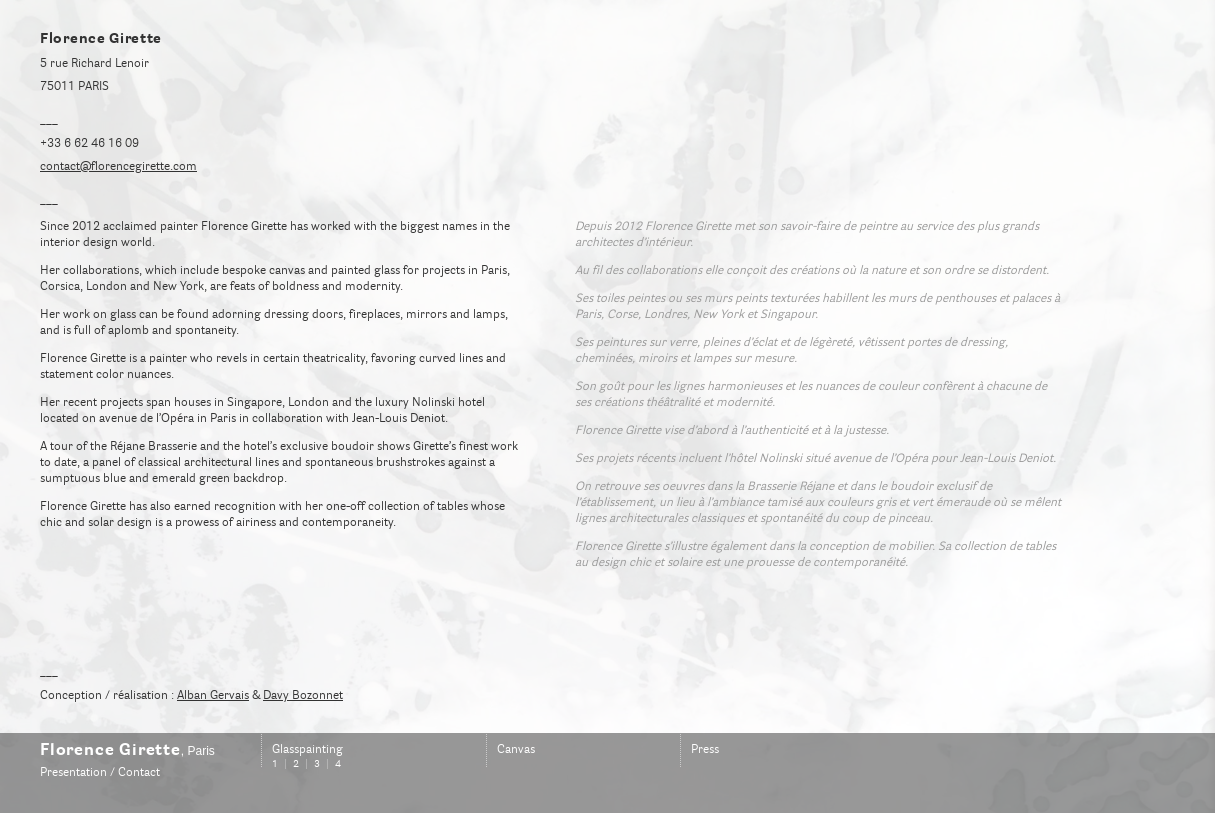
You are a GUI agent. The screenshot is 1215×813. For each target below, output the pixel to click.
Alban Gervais (213, 696)
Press (705, 750)
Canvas (516, 750)
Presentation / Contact (100, 773)
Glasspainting (307, 750)
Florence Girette (110, 751)
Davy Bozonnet (303, 696)
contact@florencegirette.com (118, 167)
